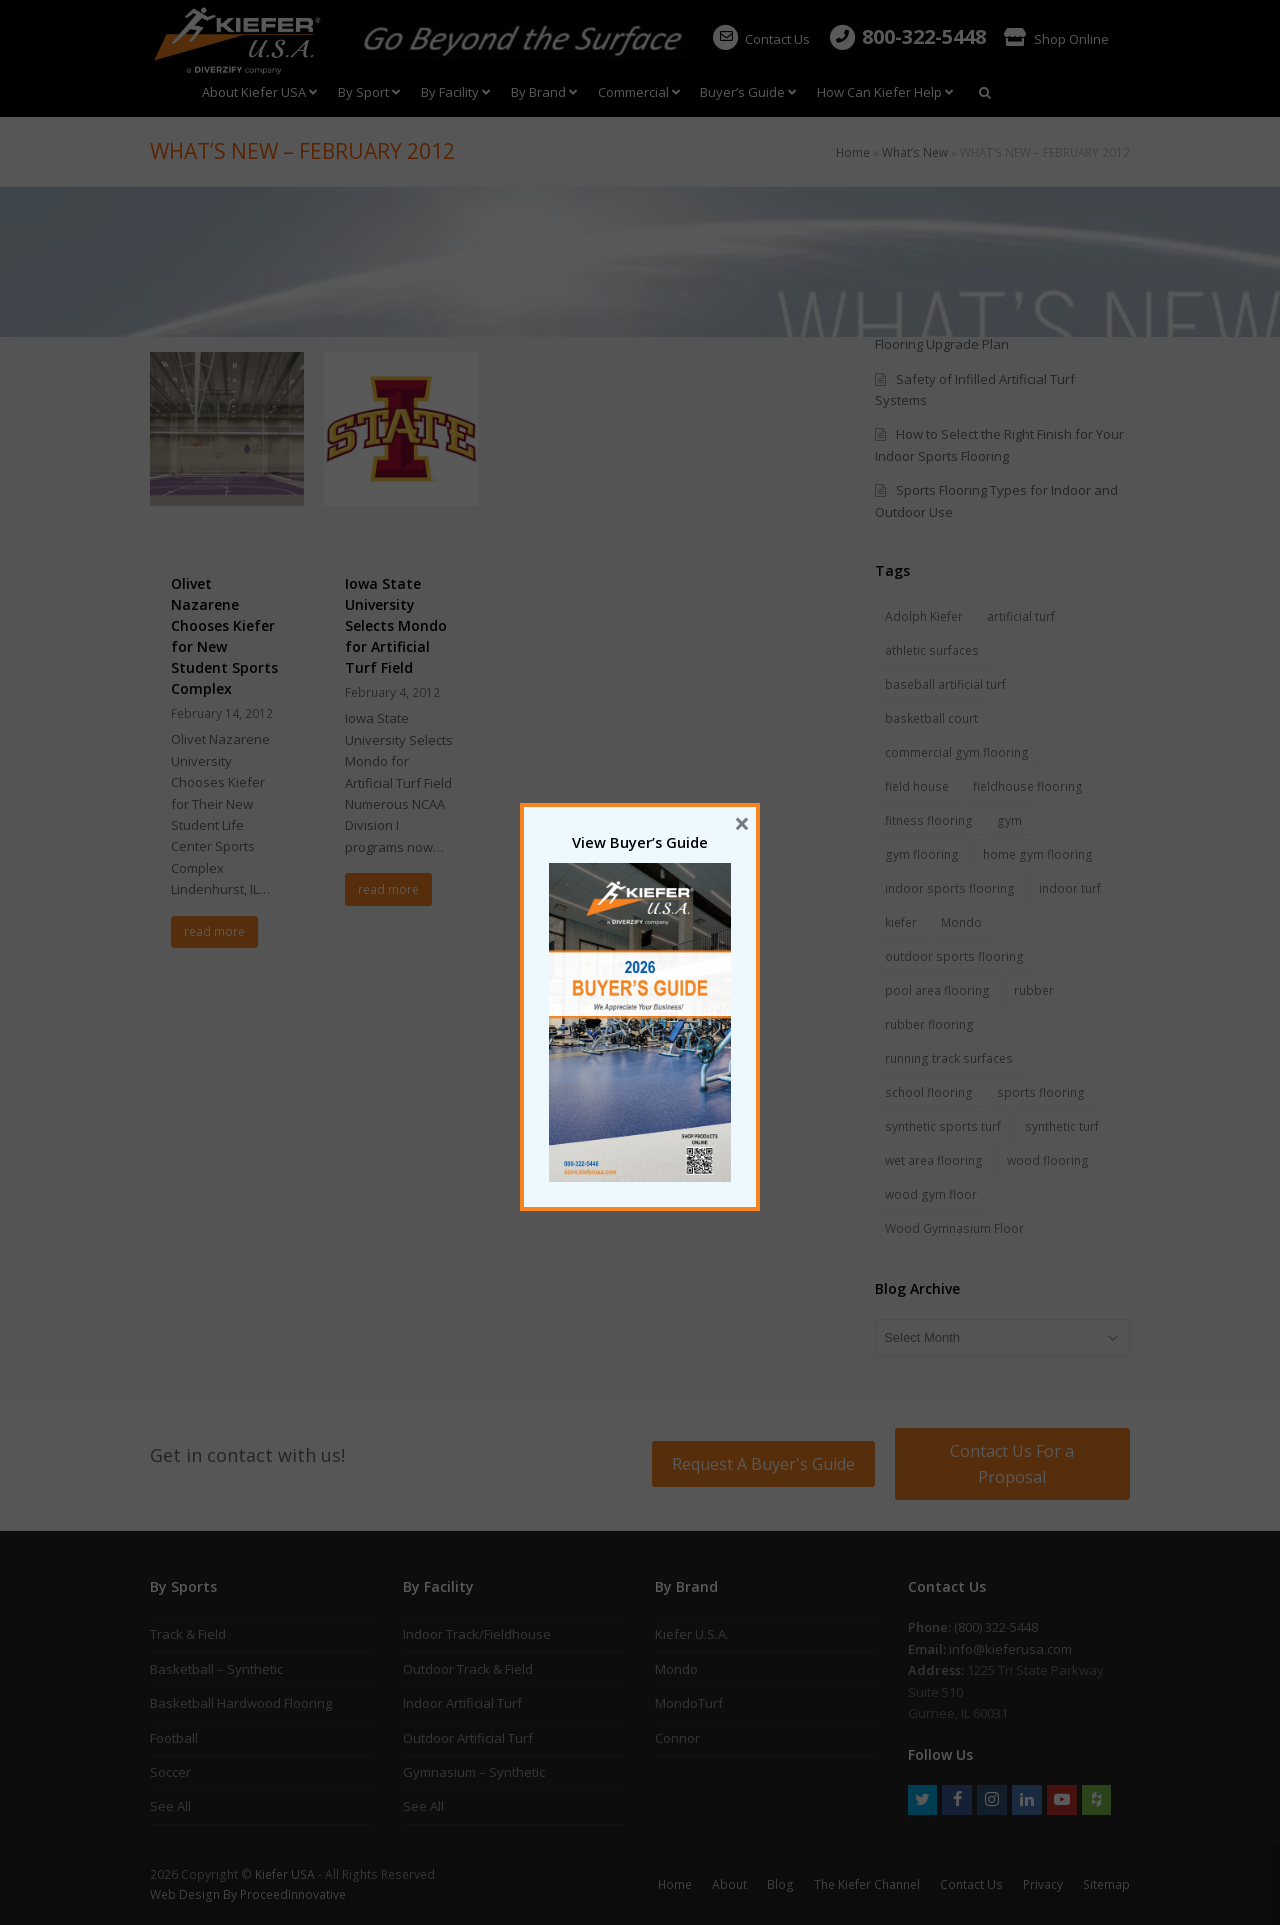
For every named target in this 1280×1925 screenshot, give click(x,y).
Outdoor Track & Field (468, 1669)
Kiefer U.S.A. (692, 1634)
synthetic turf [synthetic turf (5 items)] (1062, 1126)
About (729, 1884)
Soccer (170, 1772)
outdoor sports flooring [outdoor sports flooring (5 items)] (954, 956)
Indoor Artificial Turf (462, 1703)
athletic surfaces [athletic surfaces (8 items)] (932, 650)
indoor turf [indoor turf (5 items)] (1070, 888)
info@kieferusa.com (1010, 1649)
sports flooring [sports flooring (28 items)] (1041, 1092)
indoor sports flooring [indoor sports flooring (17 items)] (950, 888)
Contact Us (760, 39)
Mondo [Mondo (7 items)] (961, 922)
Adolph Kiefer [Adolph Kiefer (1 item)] (924, 616)
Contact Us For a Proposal (1012, 1464)
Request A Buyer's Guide (763, 1464)
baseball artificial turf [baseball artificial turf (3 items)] (945, 684)
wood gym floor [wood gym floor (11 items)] (931, 1194)
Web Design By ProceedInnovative (248, 1894)
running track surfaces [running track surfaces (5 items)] (949, 1058)
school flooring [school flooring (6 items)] (929, 1092)
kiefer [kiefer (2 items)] (901, 922)
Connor (677, 1738)
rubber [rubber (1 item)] (1034, 990)
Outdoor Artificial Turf (468, 1738)
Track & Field (188, 1634)
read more (214, 931)
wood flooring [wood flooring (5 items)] (1048, 1160)
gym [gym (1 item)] (1009, 820)
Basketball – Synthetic (216, 1669)
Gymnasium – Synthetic (474, 1772)
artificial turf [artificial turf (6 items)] (1021, 616)
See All (170, 1806)
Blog (780, 1884)
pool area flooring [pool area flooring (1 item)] (937, 990)
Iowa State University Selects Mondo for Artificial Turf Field (396, 625)
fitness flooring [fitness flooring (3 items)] (929, 820)
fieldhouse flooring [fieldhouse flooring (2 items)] (1028, 786)
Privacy (1043, 1884)
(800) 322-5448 (996, 1627)
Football (174, 1738)
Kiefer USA (285, 1874)
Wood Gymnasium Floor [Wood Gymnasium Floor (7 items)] (954, 1228)
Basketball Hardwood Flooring (241, 1703)
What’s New (915, 152)
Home (853, 152)
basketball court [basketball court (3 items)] (931, 718)
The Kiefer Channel (867, 1884)
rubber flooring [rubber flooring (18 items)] (929, 1024)
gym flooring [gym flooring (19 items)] (922, 854)
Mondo (676, 1669)
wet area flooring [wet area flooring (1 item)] (934, 1160)
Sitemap (1106, 1884)
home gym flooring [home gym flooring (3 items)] (1038, 854)
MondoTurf (689, 1703)
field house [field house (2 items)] (917, 786)
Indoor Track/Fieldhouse (477, 1634)
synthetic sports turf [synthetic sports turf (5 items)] (943, 1126)
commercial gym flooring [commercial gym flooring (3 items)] (957, 752)
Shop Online (1056, 39)
